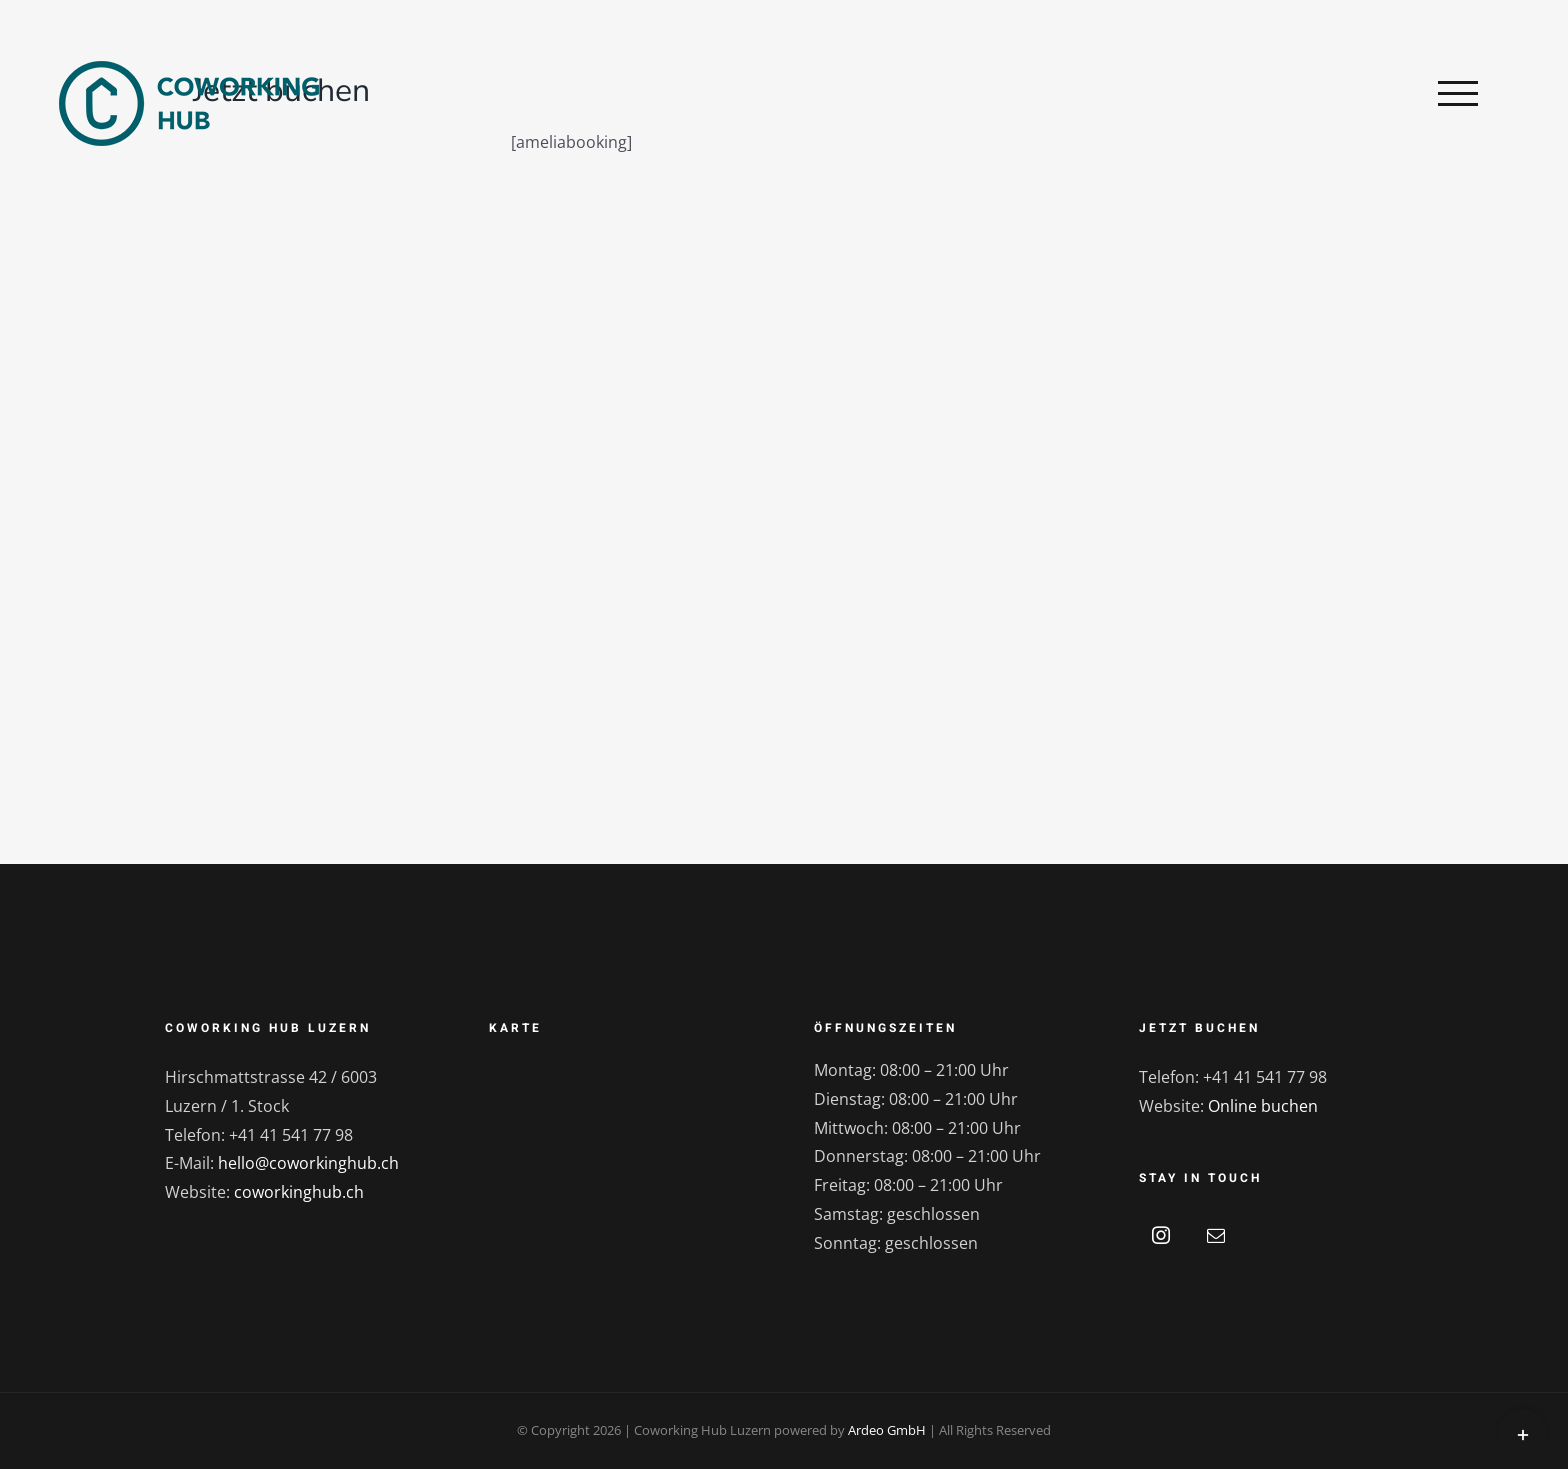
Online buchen (1263, 1106)
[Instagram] (1161, 1235)
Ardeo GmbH (887, 1430)
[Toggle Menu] (1458, 93)
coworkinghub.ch (299, 1192)
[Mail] (1216, 1235)
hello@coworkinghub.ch (308, 1163)
